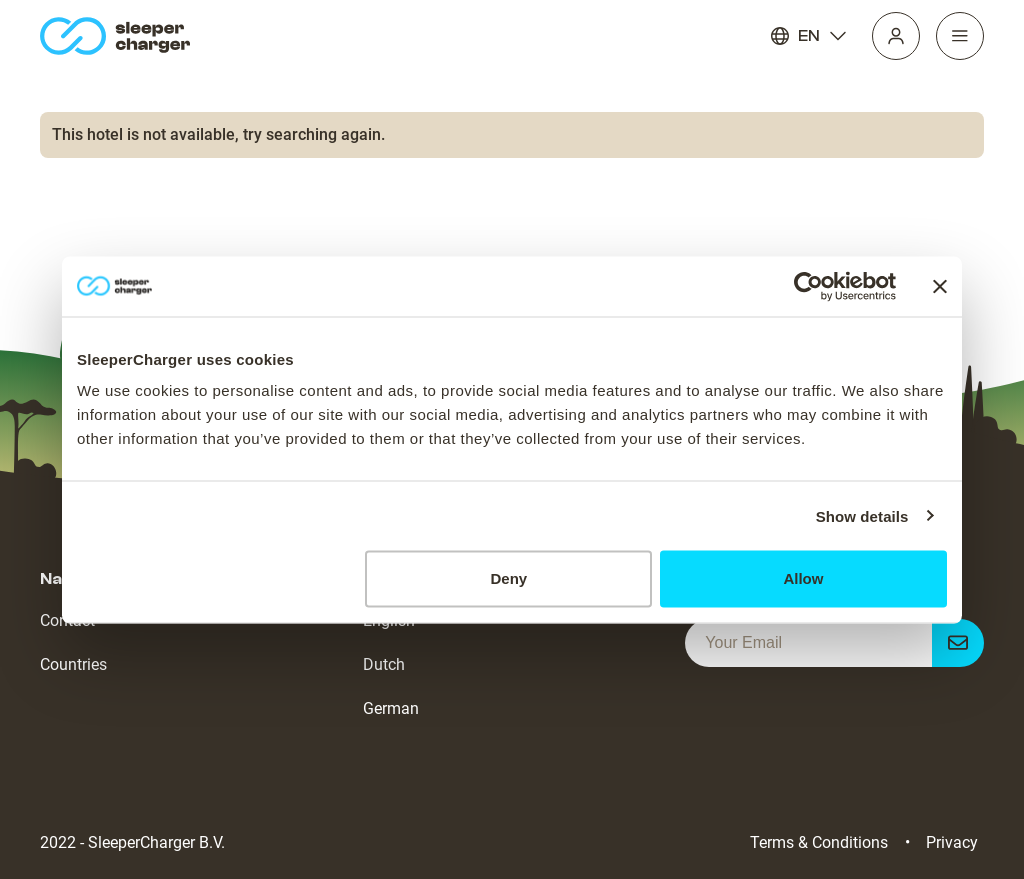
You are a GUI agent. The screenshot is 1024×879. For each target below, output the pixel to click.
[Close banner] (940, 286)
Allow (803, 578)
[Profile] (896, 36)
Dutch (384, 664)
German (391, 708)
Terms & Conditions (819, 842)
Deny (509, 578)
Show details (862, 515)
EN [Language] (809, 36)
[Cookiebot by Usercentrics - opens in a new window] (808, 286)
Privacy (952, 842)
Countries (73, 664)
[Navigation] (960, 36)
